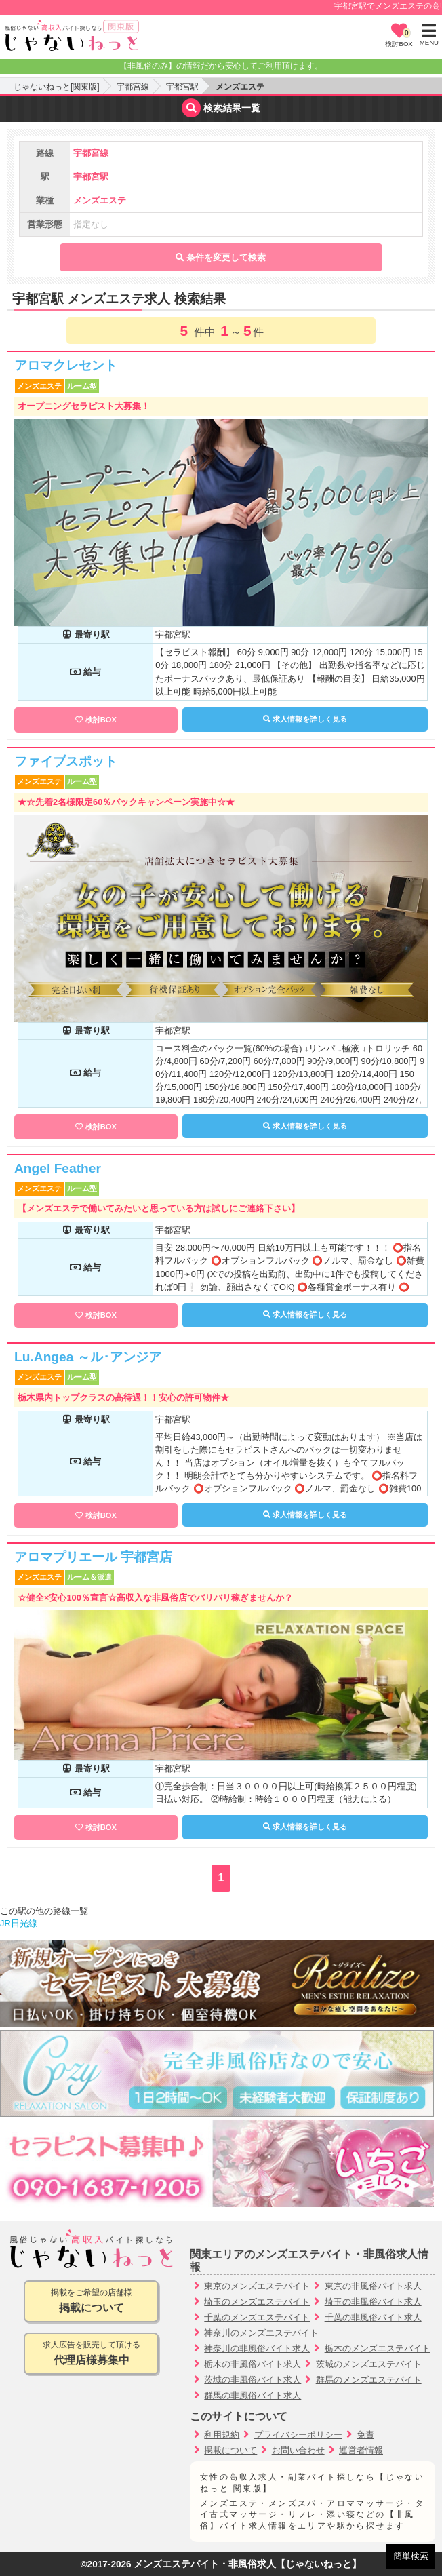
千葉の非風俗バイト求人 (373, 2317)
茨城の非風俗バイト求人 (252, 2380)
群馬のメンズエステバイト (369, 2380)
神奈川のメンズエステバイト (261, 2333)
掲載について (230, 2450)
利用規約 (221, 2434)
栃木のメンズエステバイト (377, 2348)
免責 (365, 2434)
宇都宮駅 (182, 87)
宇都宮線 (133, 87)
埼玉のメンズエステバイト (257, 2302)
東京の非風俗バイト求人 (373, 2286)
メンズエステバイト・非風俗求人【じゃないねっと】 (247, 2564)
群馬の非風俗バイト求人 (252, 2395)
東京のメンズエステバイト (257, 2286)
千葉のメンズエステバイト (257, 2317)
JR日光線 (18, 1923)
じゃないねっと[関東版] (57, 87)
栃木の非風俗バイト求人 (252, 2364)
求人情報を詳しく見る (305, 719)
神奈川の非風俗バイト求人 (257, 2348)
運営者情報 (361, 2450)
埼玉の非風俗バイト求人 (373, 2302)
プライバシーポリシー (298, 2434)
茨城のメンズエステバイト (369, 2364)
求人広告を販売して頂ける (91, 2354)
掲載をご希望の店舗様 (91, 2302)
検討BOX (101, 720)
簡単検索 (410, 2556)
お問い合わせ (298, 2450)
